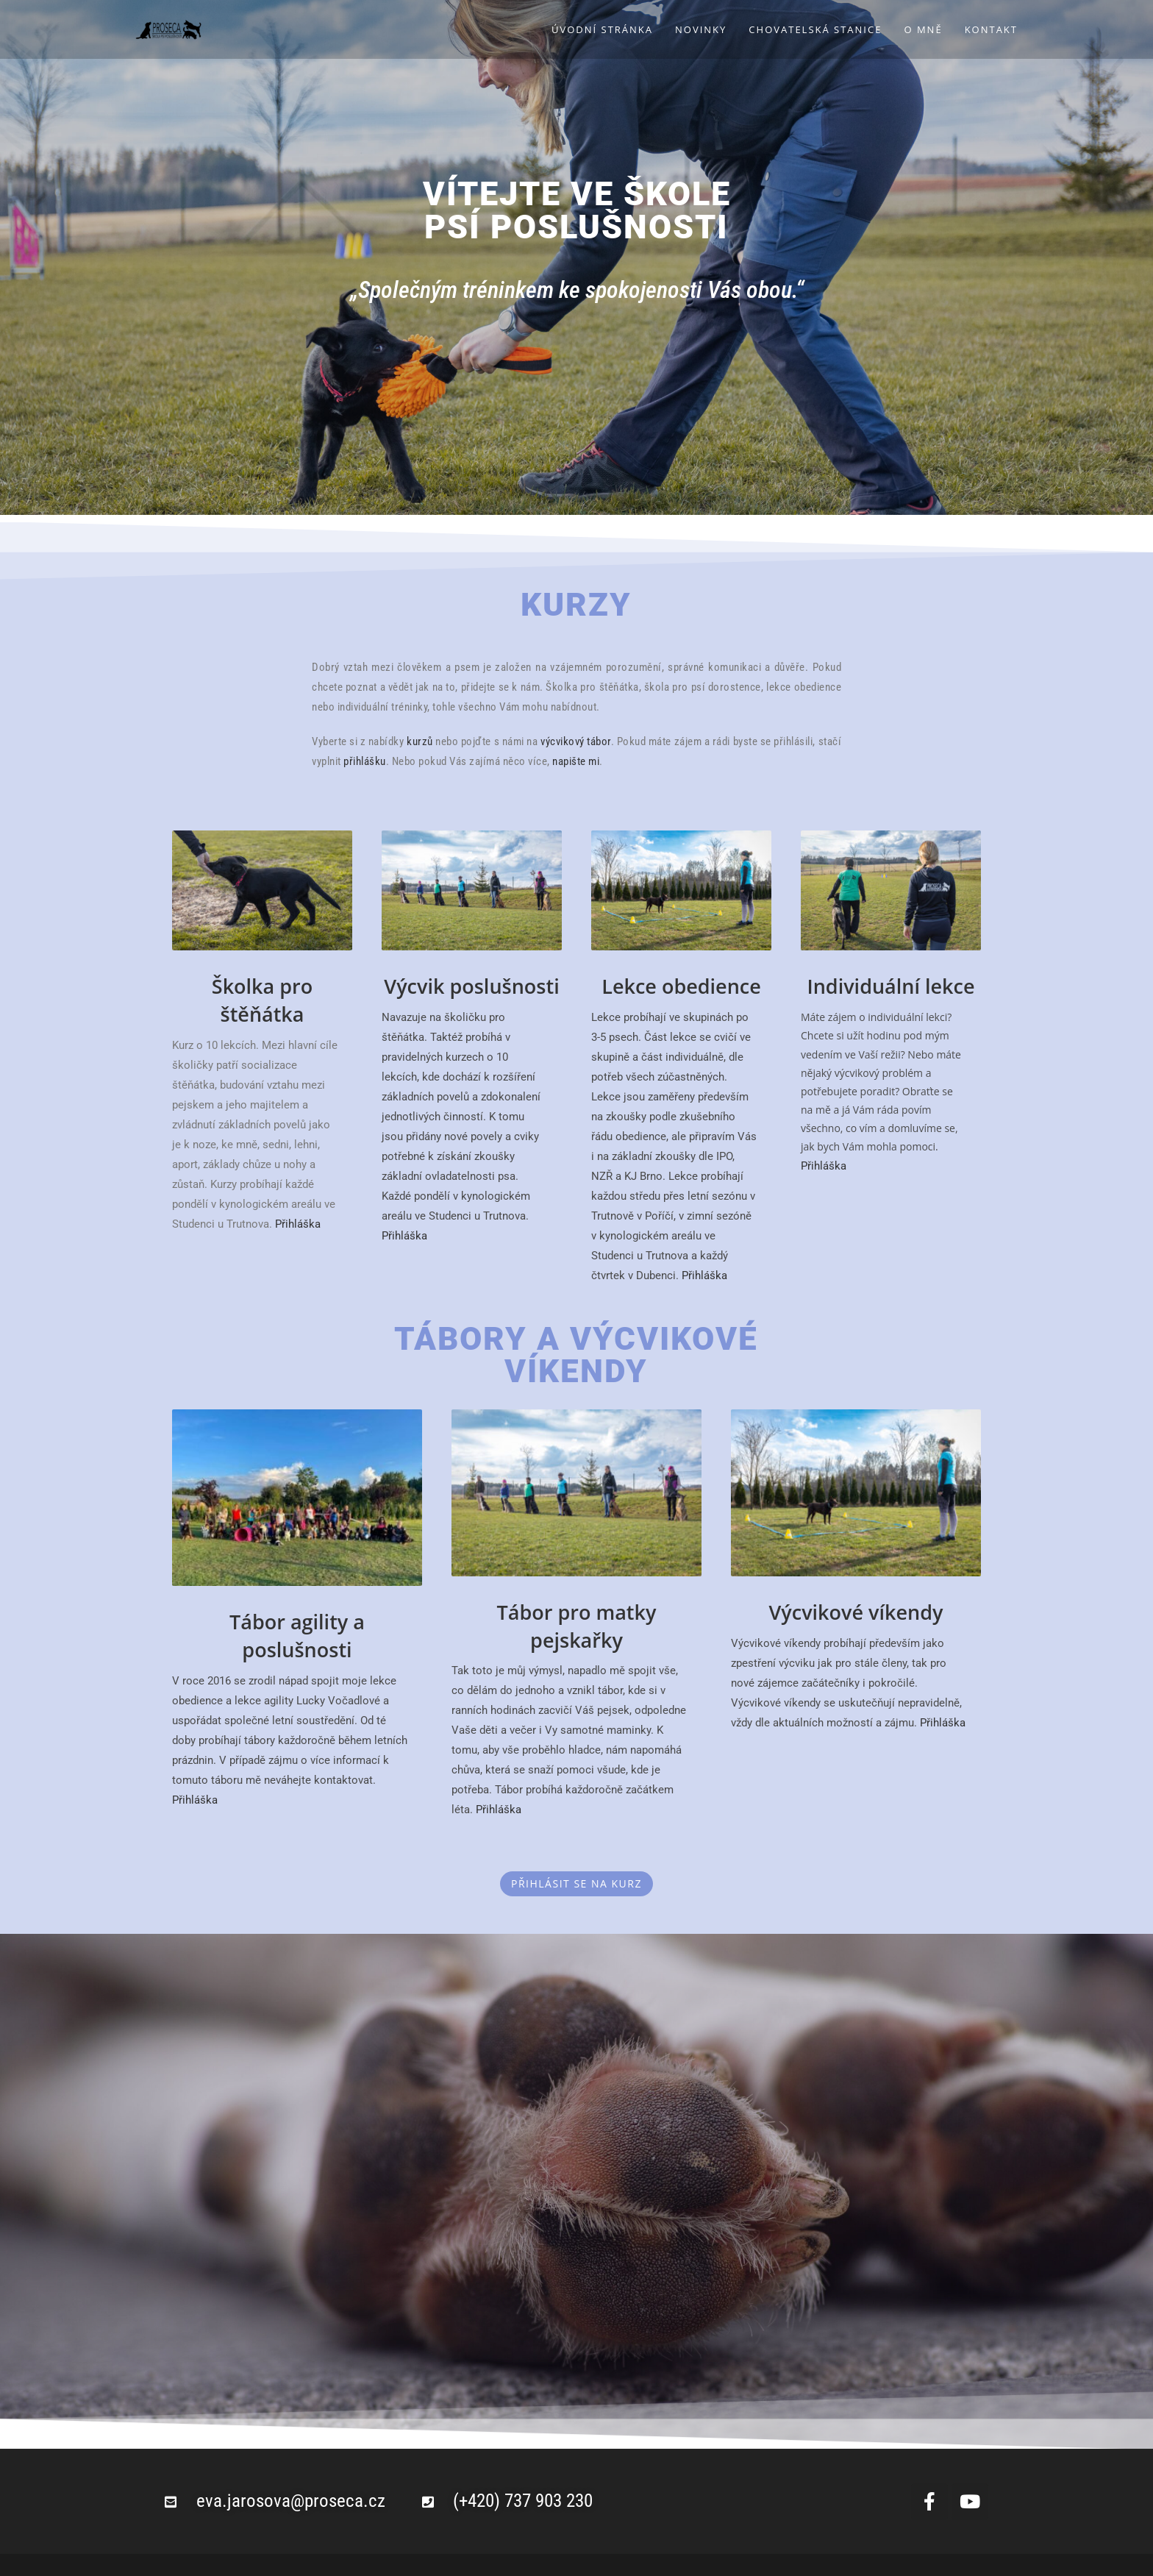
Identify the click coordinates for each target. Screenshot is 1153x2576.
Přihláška (298, 1224)
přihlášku (364, 761)
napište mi (575, 761)
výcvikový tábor (575, 741)
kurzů (420, 741)
